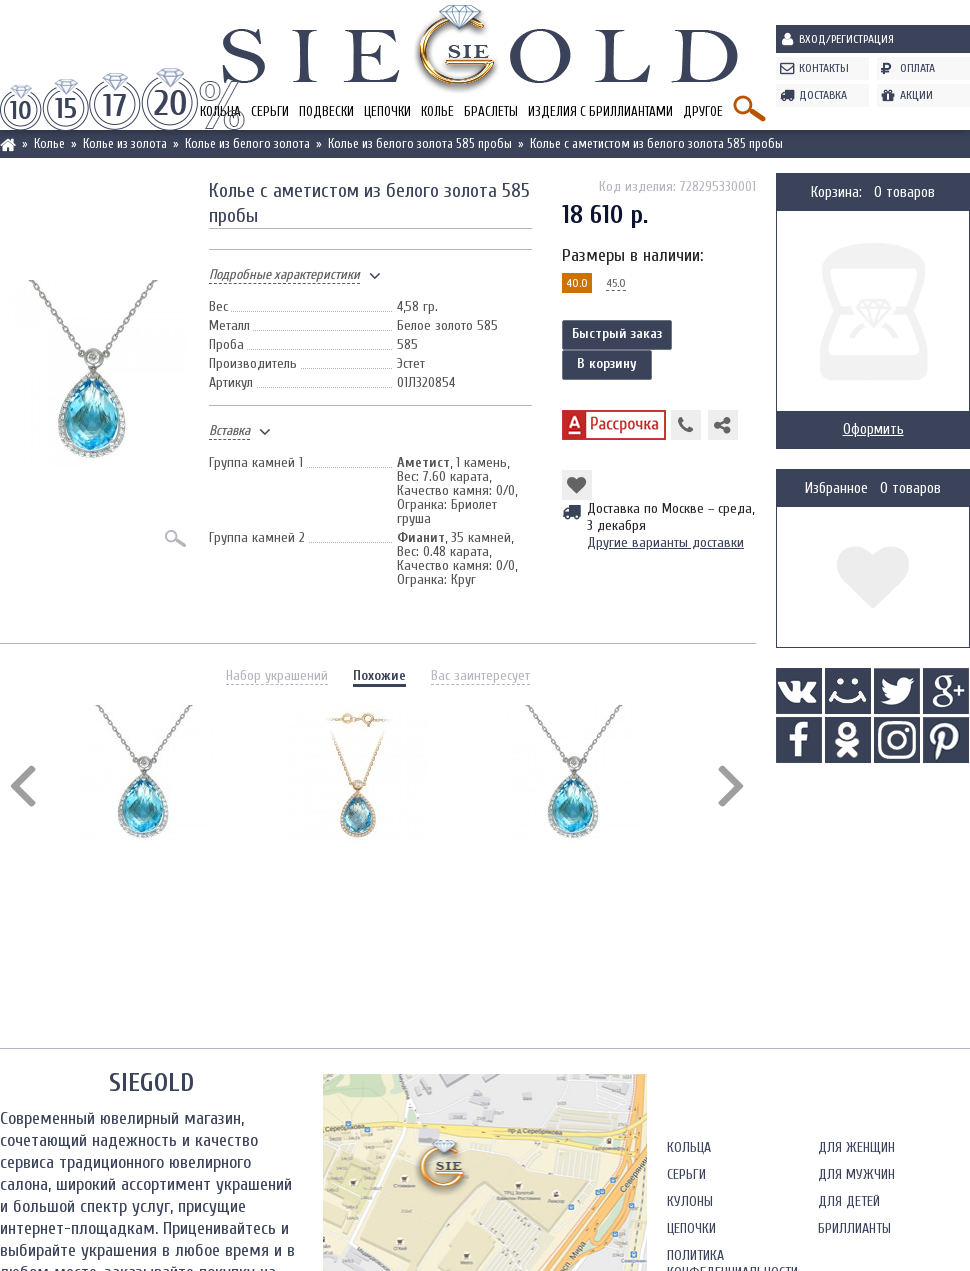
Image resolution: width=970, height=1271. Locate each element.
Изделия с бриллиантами (600, 111)
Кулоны (690, 1201)
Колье (437, 111)
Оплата (917, 68)
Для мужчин (856, 1174)
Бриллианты (854, 1228)
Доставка (823, 95)
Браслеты (491, 111)
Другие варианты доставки (665, 542)
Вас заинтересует (480, 675)
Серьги (270, 111)
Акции (916, 95)
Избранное (836, 488)
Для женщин (856, 1147)
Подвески (326, 111)
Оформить (873, 429)
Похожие (379, 675)
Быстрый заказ (617, 333)
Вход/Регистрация (846, 39)
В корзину (607, 363)
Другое (703, 111)
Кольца (689, 1147)
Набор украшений (277, 675)
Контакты (824, 68)
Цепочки (387, 111)
